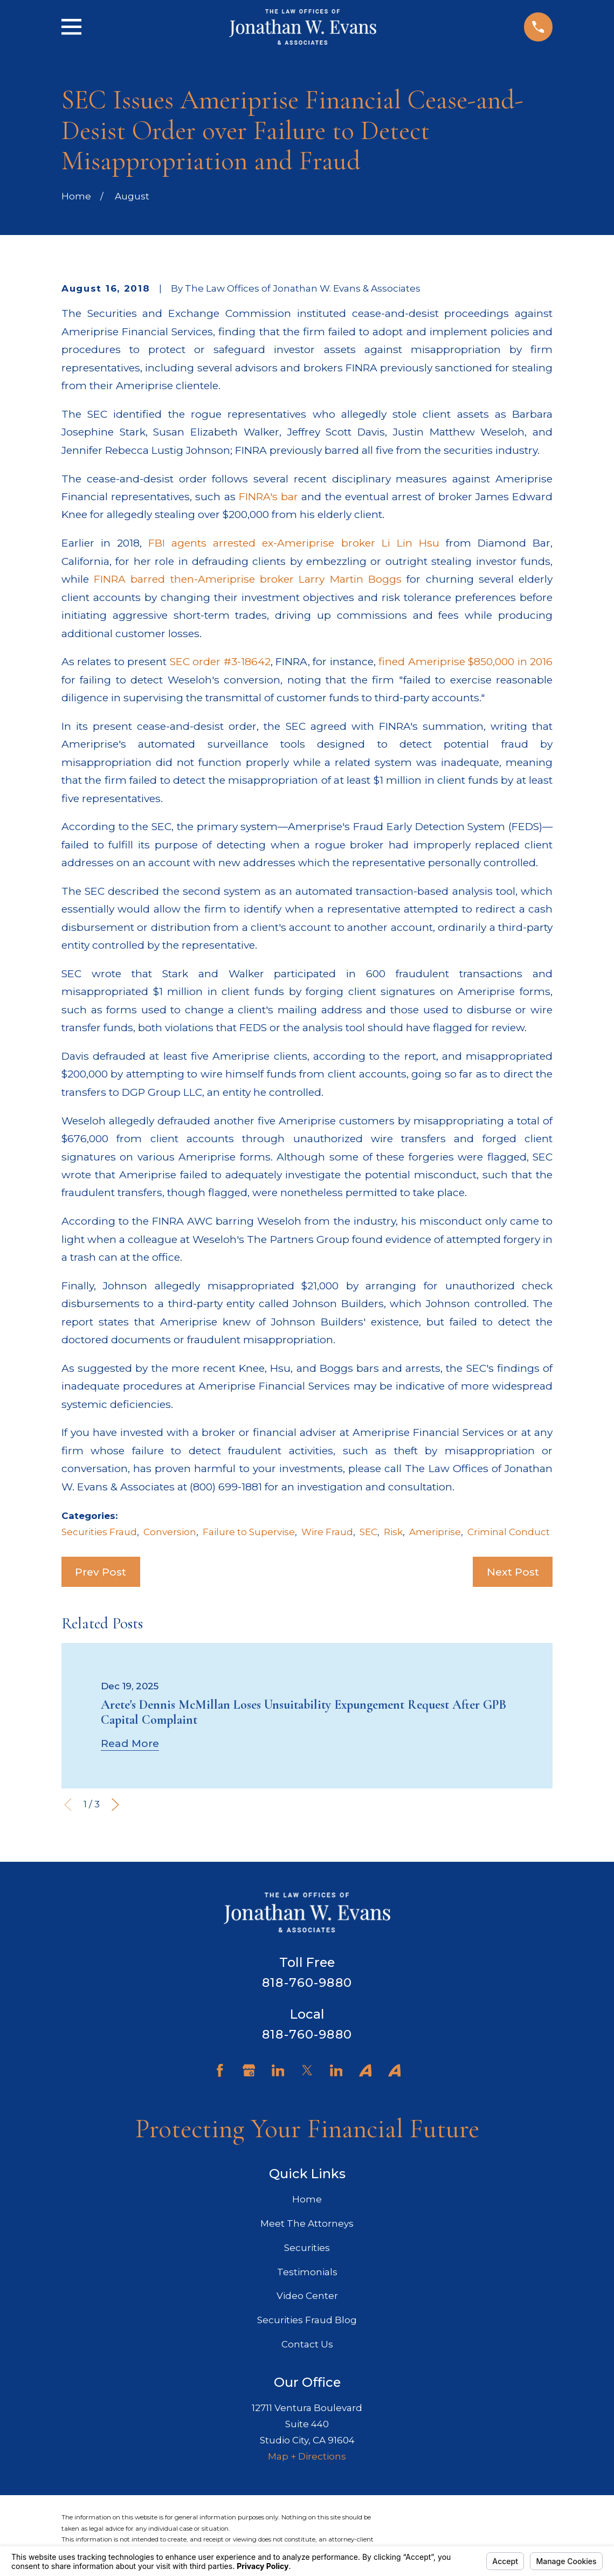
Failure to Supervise (249, 1532)
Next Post (513, 1571)
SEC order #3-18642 (220, 661)
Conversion (169, 1532)
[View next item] (115, 1804)
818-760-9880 (307, 1982)
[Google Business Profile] (249, 2070)
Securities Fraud (99, 1532)
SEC (368, 1532)
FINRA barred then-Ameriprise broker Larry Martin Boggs (248, 578)
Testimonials (307, 2272)
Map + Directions (307, 2456)
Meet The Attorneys (307, 2223)
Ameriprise (435, 1532)
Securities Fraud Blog (307, 2320)
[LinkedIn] (278, 2070)
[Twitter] (307, 2070)
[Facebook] (219, 2070)
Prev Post (100, 1571)
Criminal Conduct (508, 1532)
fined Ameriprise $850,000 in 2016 (465, 661)
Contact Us (307, 2344)
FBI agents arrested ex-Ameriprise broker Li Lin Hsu (293, 542)
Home (307, 2199)
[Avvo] (365, 2070)
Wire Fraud (327, 1532)
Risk (393, 1532)
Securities (307, 2247)
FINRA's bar (268, 496)
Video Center (307, 2295)
